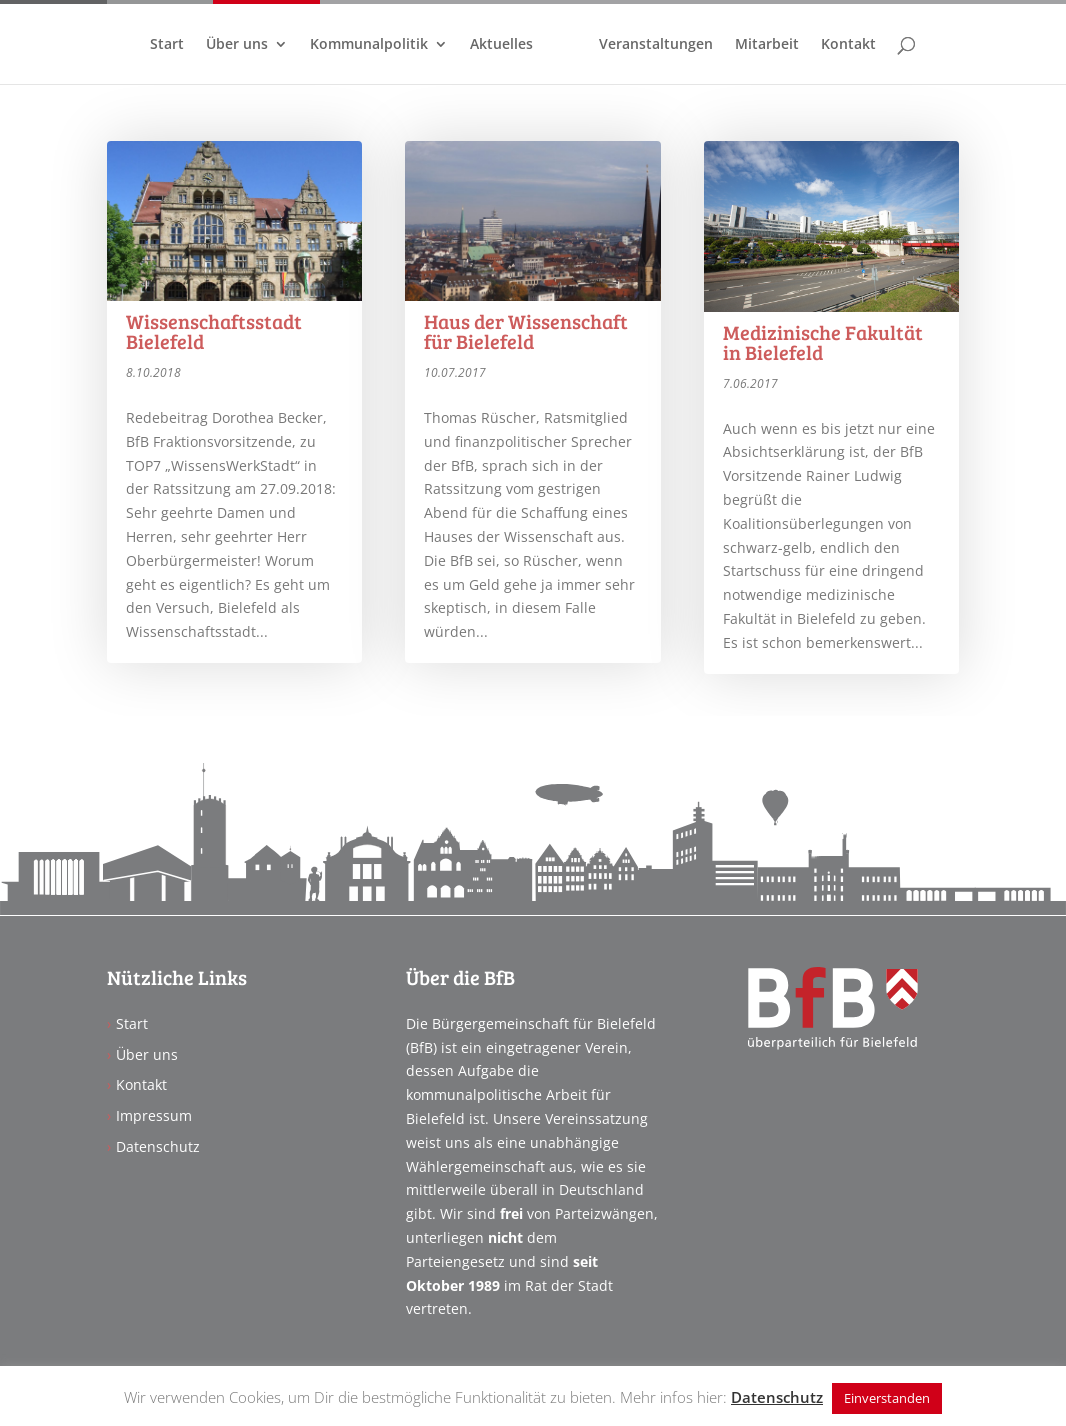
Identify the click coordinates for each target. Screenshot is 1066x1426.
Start (167, 45)
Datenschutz (158, 1146)
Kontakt (848, 45)
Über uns (237, 45)
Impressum (154, 1115)
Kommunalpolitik (369, 45)
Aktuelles (501, 45)
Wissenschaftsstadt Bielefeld (214, 331)
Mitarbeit (767, 45)
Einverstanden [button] (887, 1398)
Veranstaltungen (656, 45)
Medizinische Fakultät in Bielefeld (823, 342)
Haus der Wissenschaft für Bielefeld (526, 331)
